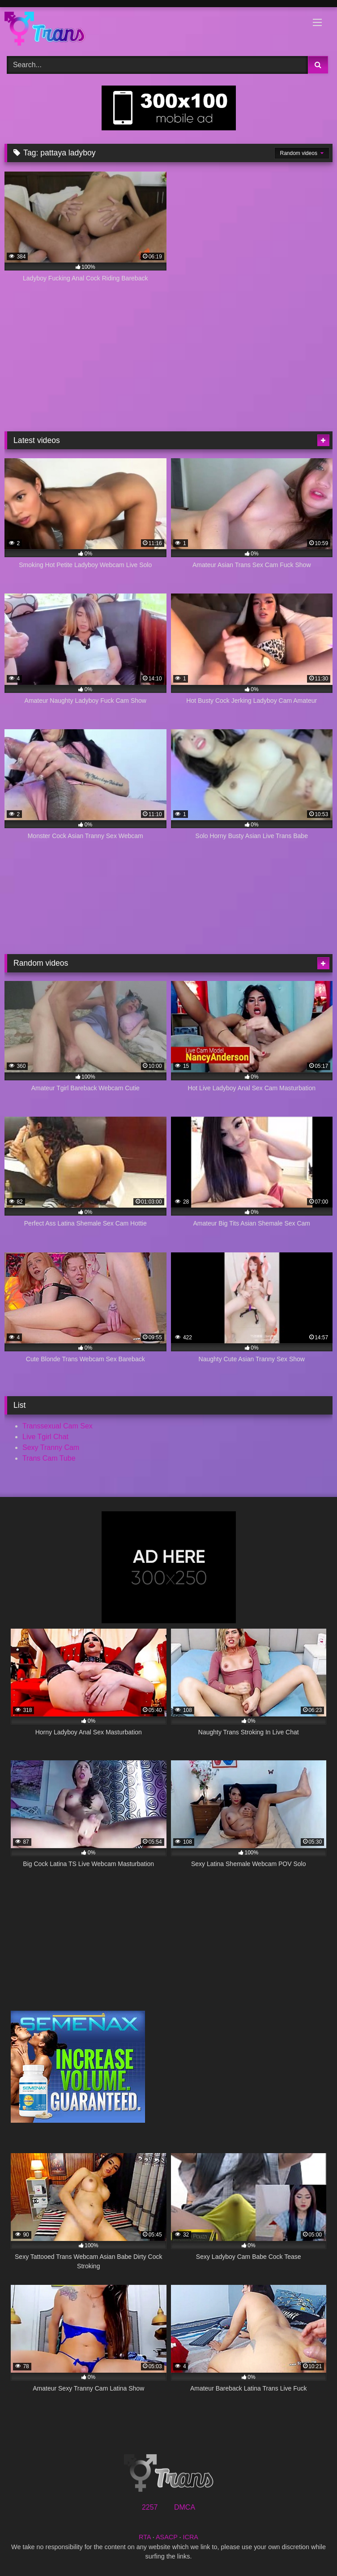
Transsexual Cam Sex (57, 1426)
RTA (145, 2537)
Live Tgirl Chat (45, 1437)
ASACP (167, 2537)
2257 (150, 2507)
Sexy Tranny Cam (50, 1447)
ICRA (190, 2537)
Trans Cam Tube (49, 1458)
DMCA (184, 2507)
